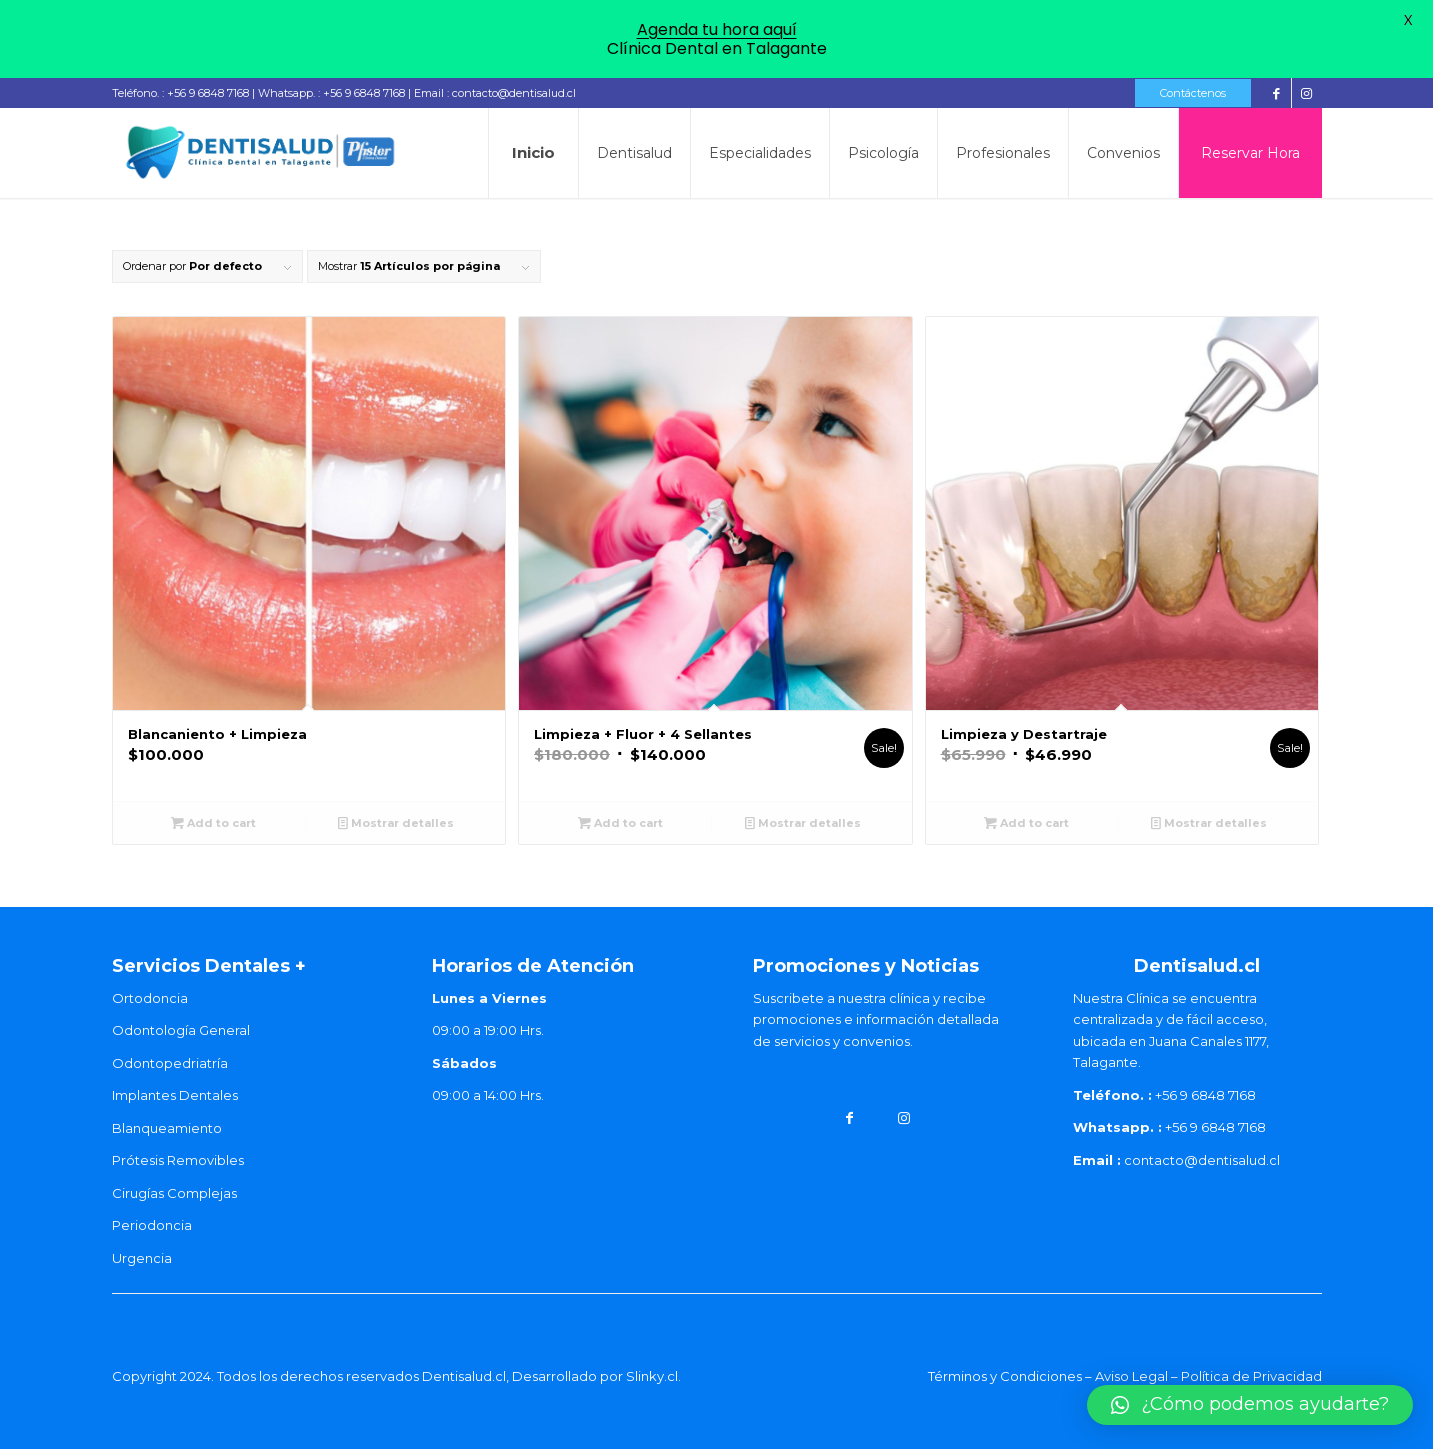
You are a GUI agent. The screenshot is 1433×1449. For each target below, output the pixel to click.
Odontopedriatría (170, 1063)
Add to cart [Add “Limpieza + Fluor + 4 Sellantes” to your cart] (620, 823)
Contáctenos (1193, 93)
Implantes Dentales (175, 1095)
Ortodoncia (150, 998)
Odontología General (181, 1030)
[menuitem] (1188, 93)
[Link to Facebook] (1276, 93)
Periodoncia (152, 1225)
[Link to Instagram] (1307, 93)
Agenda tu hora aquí (717, 29)
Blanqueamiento (167, 1128)
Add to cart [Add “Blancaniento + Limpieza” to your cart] (213, 823)
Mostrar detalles (396, 823)
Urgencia (142, 1258)
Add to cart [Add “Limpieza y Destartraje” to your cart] (1026, 823)
